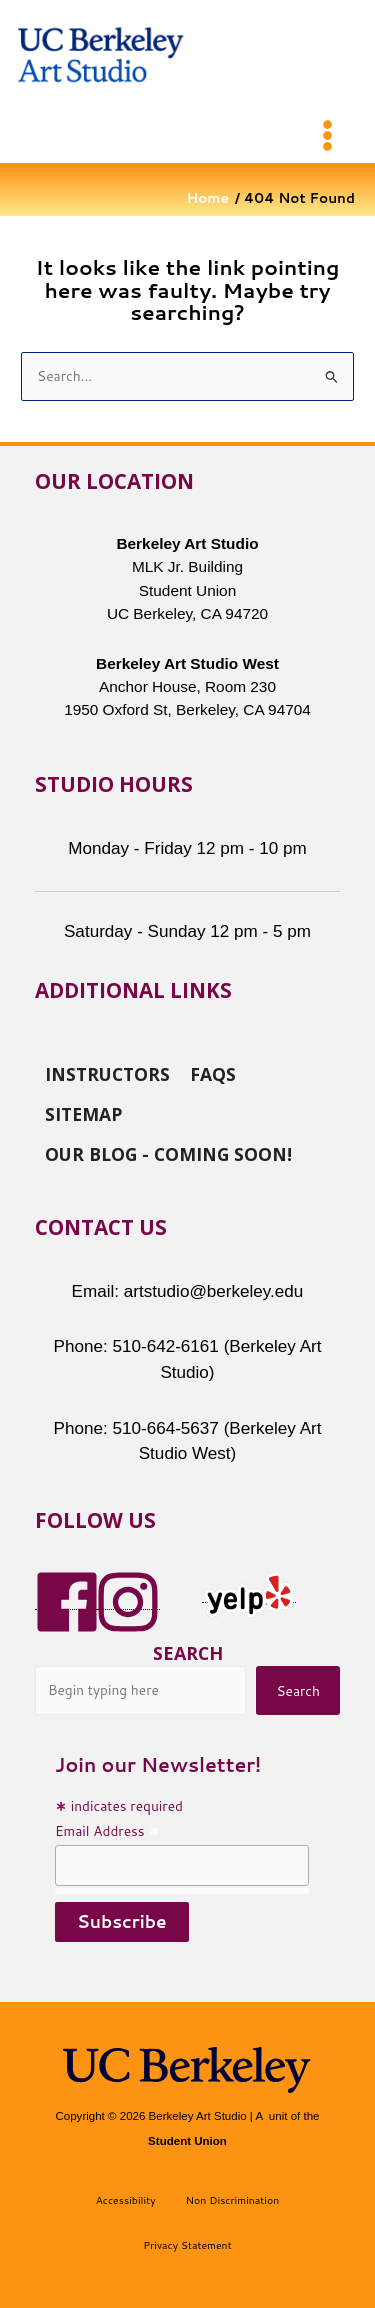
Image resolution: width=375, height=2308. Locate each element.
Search (188, 1653)
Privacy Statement (187, 2245)
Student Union (187, 2141)
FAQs (213, 1073)
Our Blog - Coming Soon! (168, 1153)
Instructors (107, 1073)
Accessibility (126, 2200)
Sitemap (83, 1113)
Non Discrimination (233, 2200)
